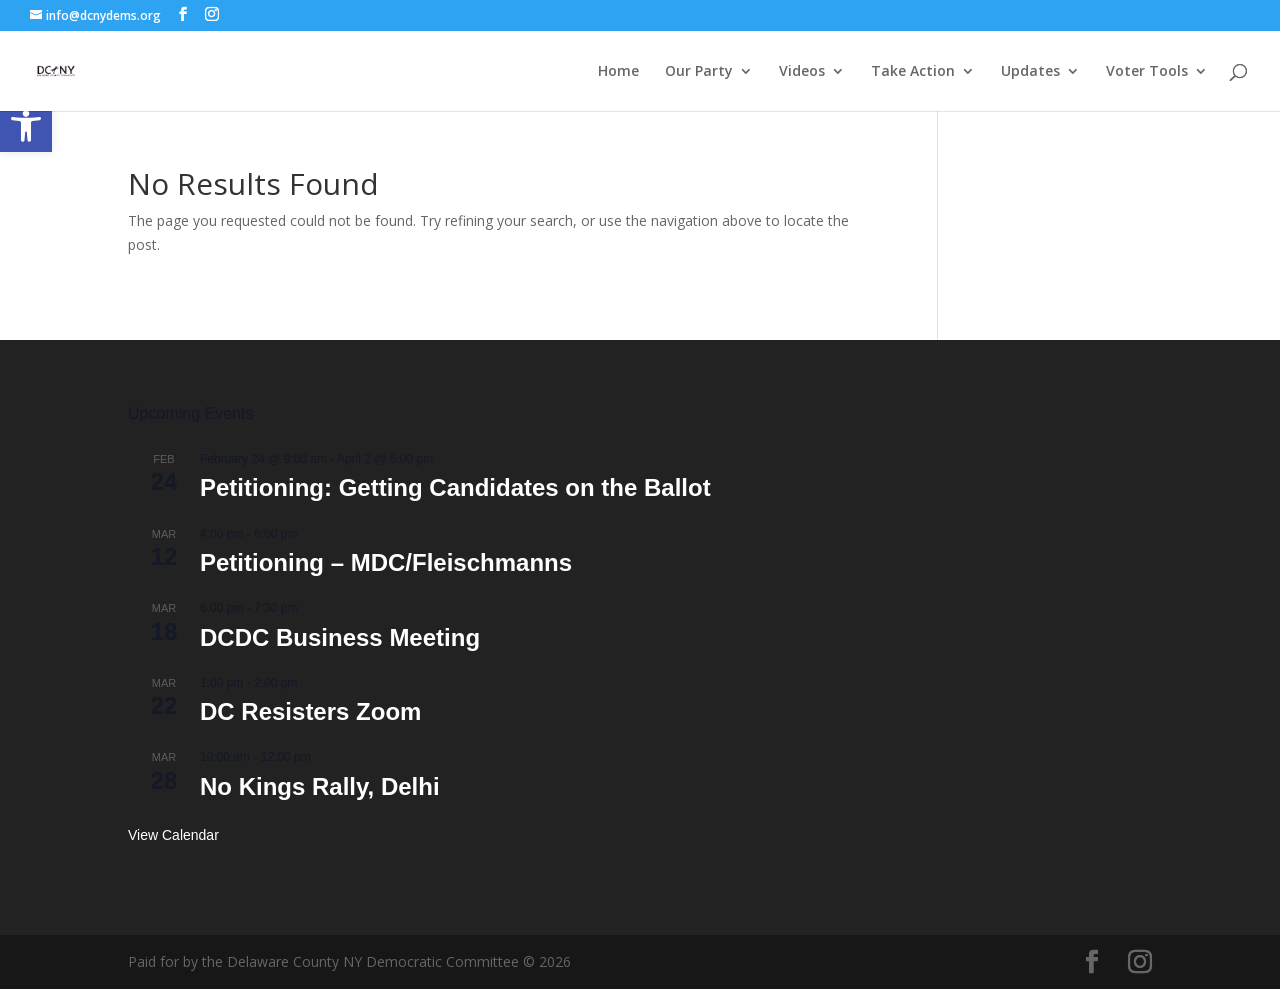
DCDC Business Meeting (340, 637)
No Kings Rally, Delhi (320, 786)
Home (618, 72)
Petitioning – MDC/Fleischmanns (386, 562)
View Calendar (173, 835)
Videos (802, 72)
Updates (1030, 72)
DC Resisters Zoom (310, 711)
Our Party (699, 72)
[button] (26, 126)
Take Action (913, 72)
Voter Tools (1147, 72)
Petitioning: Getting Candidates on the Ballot (455, 487)
